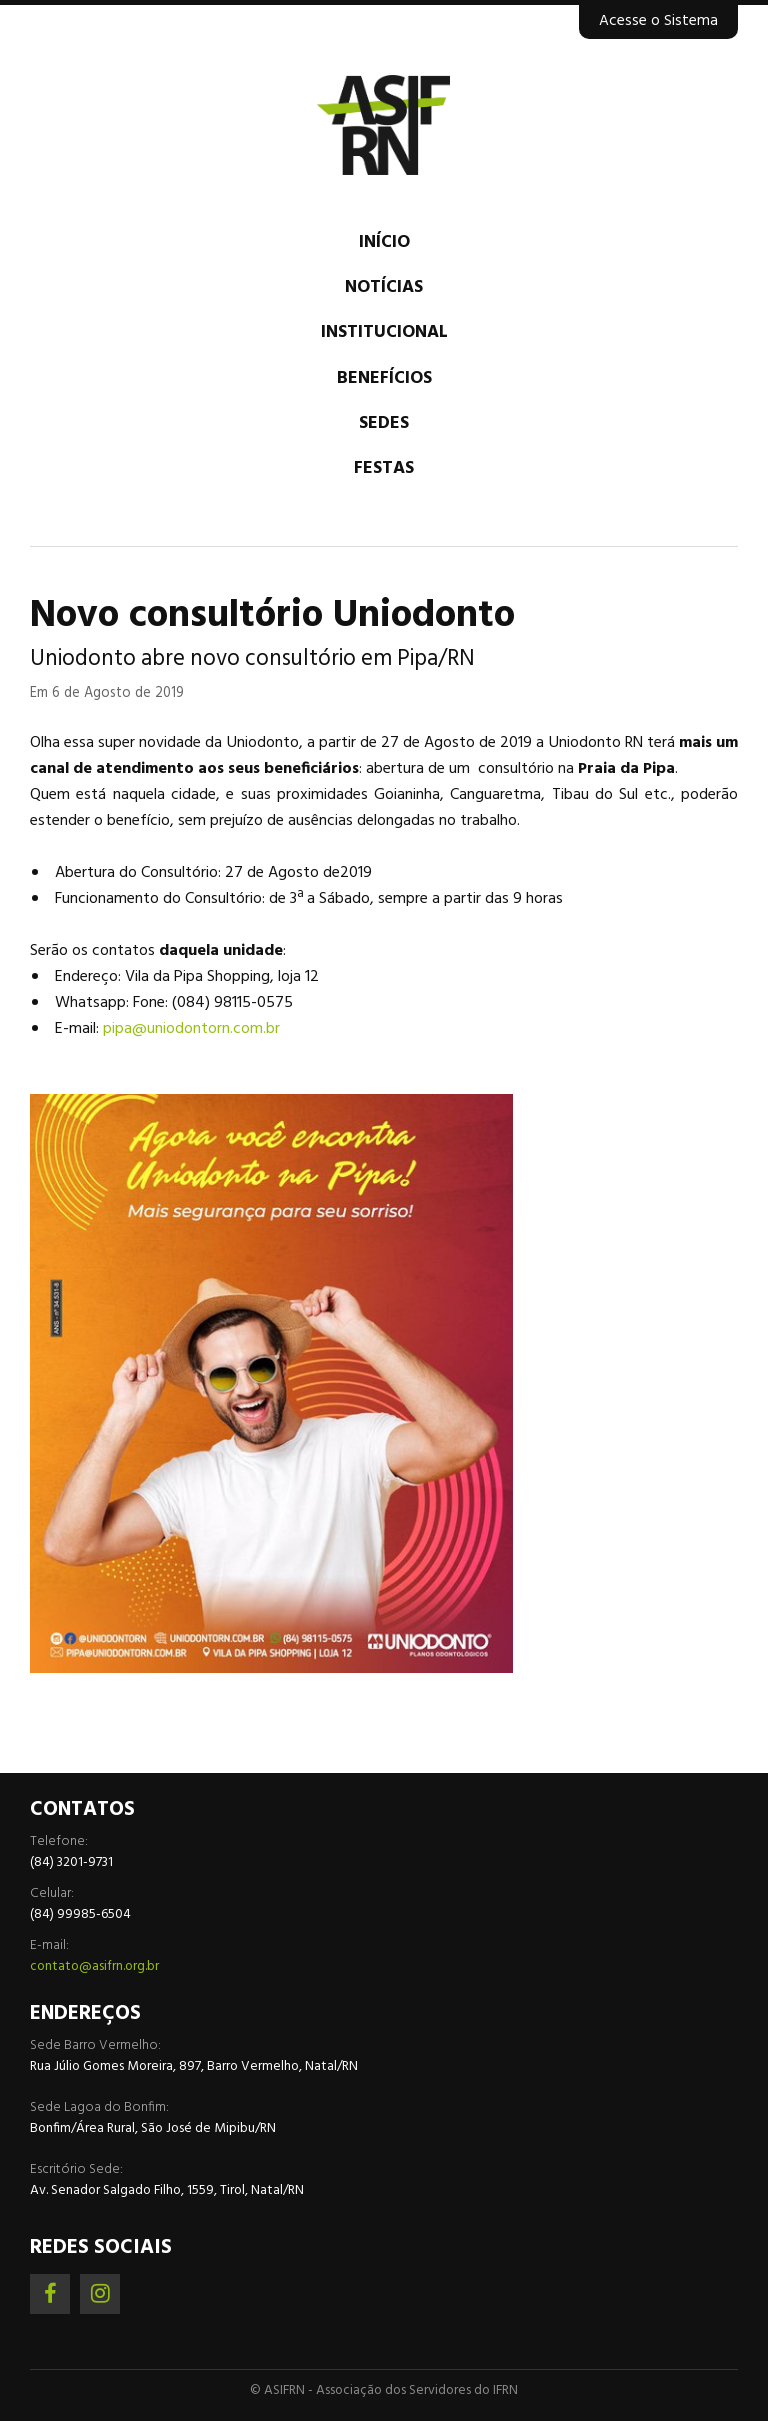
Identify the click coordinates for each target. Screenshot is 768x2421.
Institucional (384, 332)
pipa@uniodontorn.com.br (191, 1029)
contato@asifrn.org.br (94, 1966)
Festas (384, 468)
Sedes (384, 423)
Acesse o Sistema (658, 21)
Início (384, 242)
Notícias (384, 287)
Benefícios (384, 378)
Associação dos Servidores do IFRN (384, 125)
